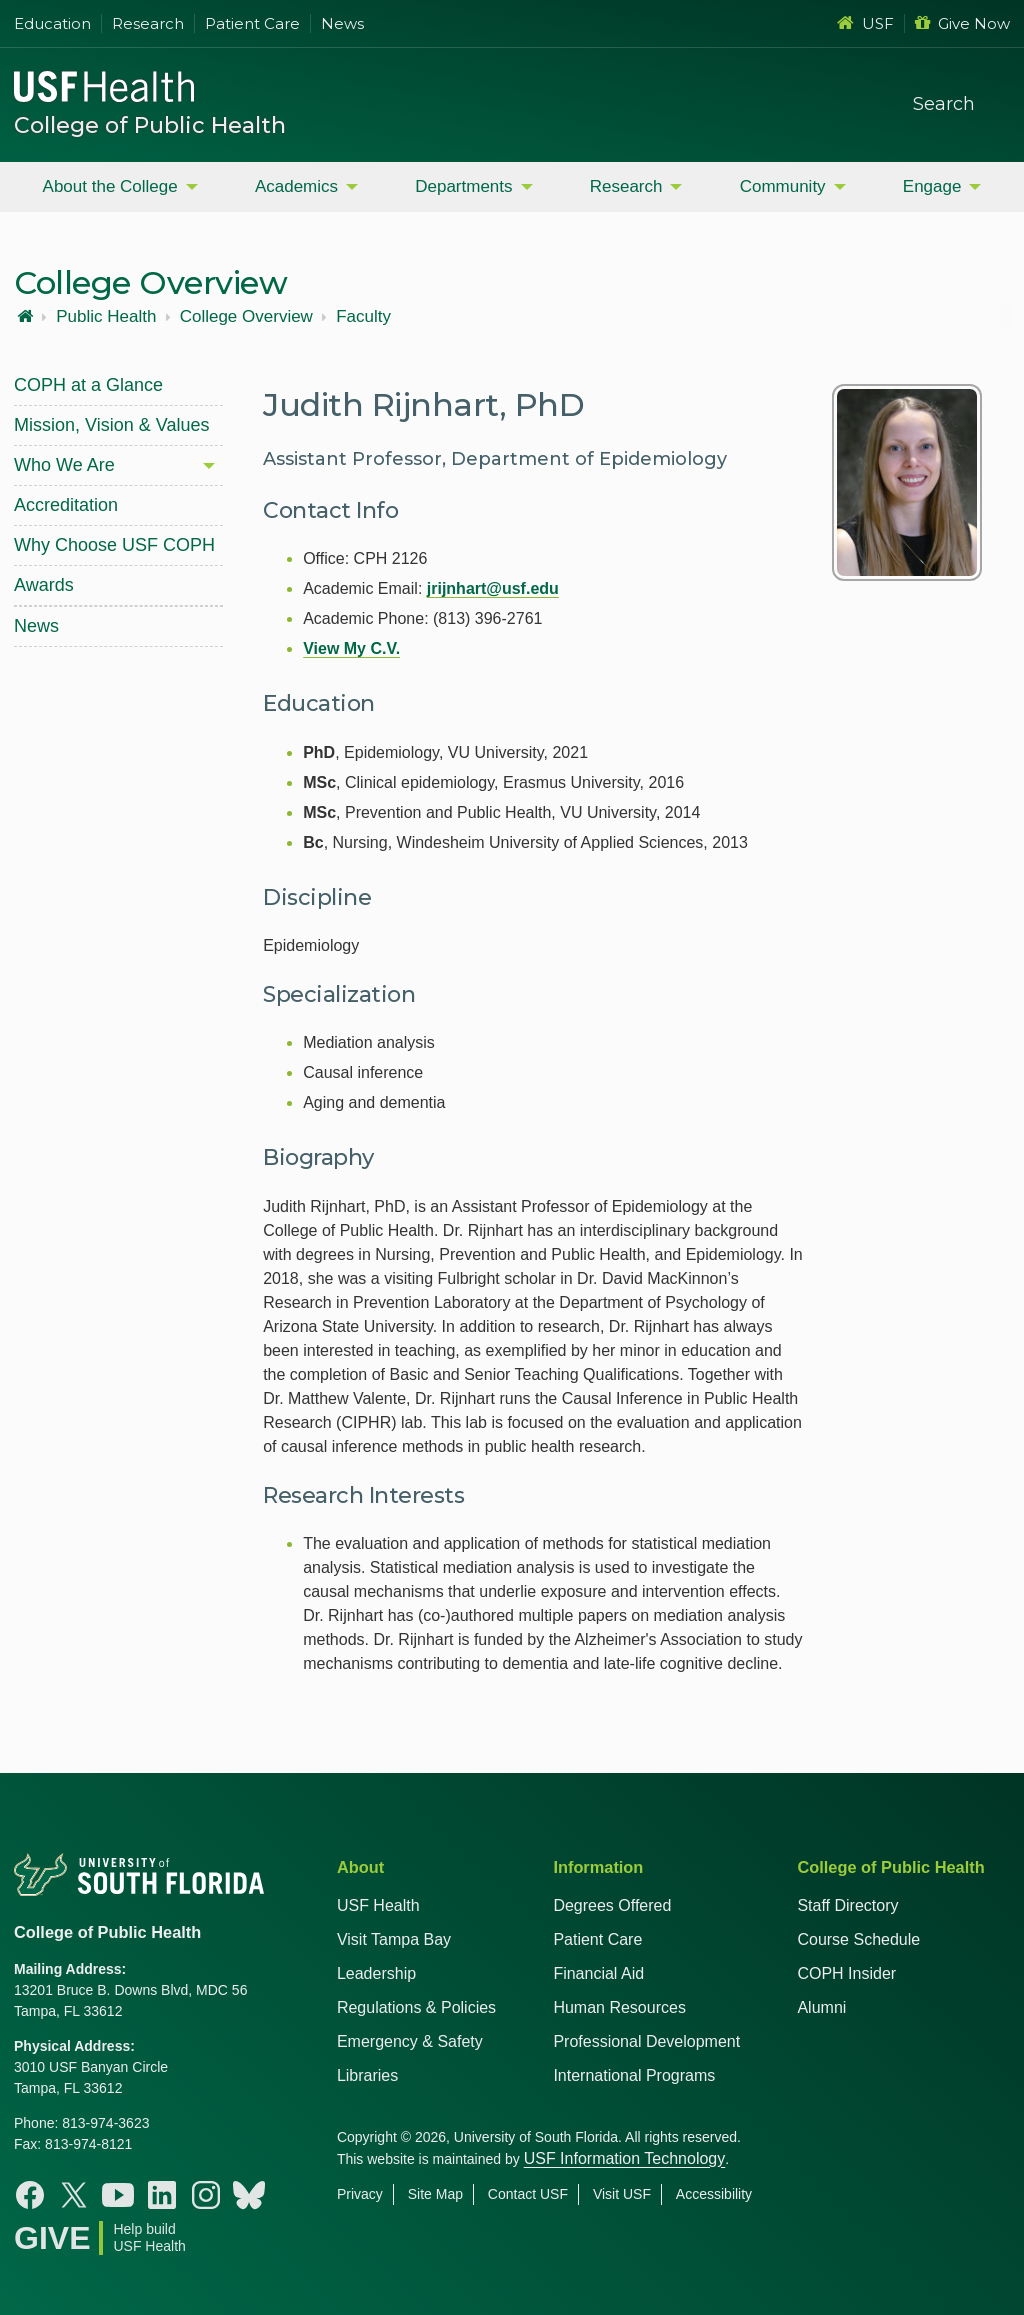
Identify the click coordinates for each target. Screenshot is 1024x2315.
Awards (44, 585)
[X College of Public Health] (74, 2195)
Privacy (360, 2194)
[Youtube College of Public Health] (118, 2195)
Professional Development (646, 2041)
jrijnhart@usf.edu (493, 588)
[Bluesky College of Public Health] (249, 2195)
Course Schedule (858, 1939)
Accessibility (714, 2194)
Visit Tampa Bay (394, 1939)
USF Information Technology (625, 2158)
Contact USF (528, 2194)
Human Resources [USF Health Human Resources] (619, 2007)
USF (865, 23)
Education (52, 23)
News (342, 23)
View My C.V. (351, 648)
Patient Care (252, 23)
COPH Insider (846, 1973)
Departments (463, 186)
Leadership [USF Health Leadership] (376, 1973)
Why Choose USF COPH (114, 545)
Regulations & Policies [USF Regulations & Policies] (416, 2007)
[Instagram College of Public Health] (206, 2195)
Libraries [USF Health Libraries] (367, 2075)
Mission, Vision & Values (111, 425)
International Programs (634, 2075)
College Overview (246, 317)
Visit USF (622, 2194)
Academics (296, 186)
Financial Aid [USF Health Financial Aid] (598, 1973)
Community (783, 186)
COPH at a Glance (88, 385)
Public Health (106, 317)
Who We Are (64, 465)
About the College (110, 186)
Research (148, 23)
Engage (932, 186)
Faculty (363, 317)
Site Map (435, 2194)
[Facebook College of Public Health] (30, 2195)
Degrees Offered (612, 1905)
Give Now (962, 23)
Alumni (821, 2007)
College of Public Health (150, 125)
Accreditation (66, 505)
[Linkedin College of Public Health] (162, 2195)
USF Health (378, 1905)
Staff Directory (847, 1905)
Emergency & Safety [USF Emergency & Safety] (410, 2041)
